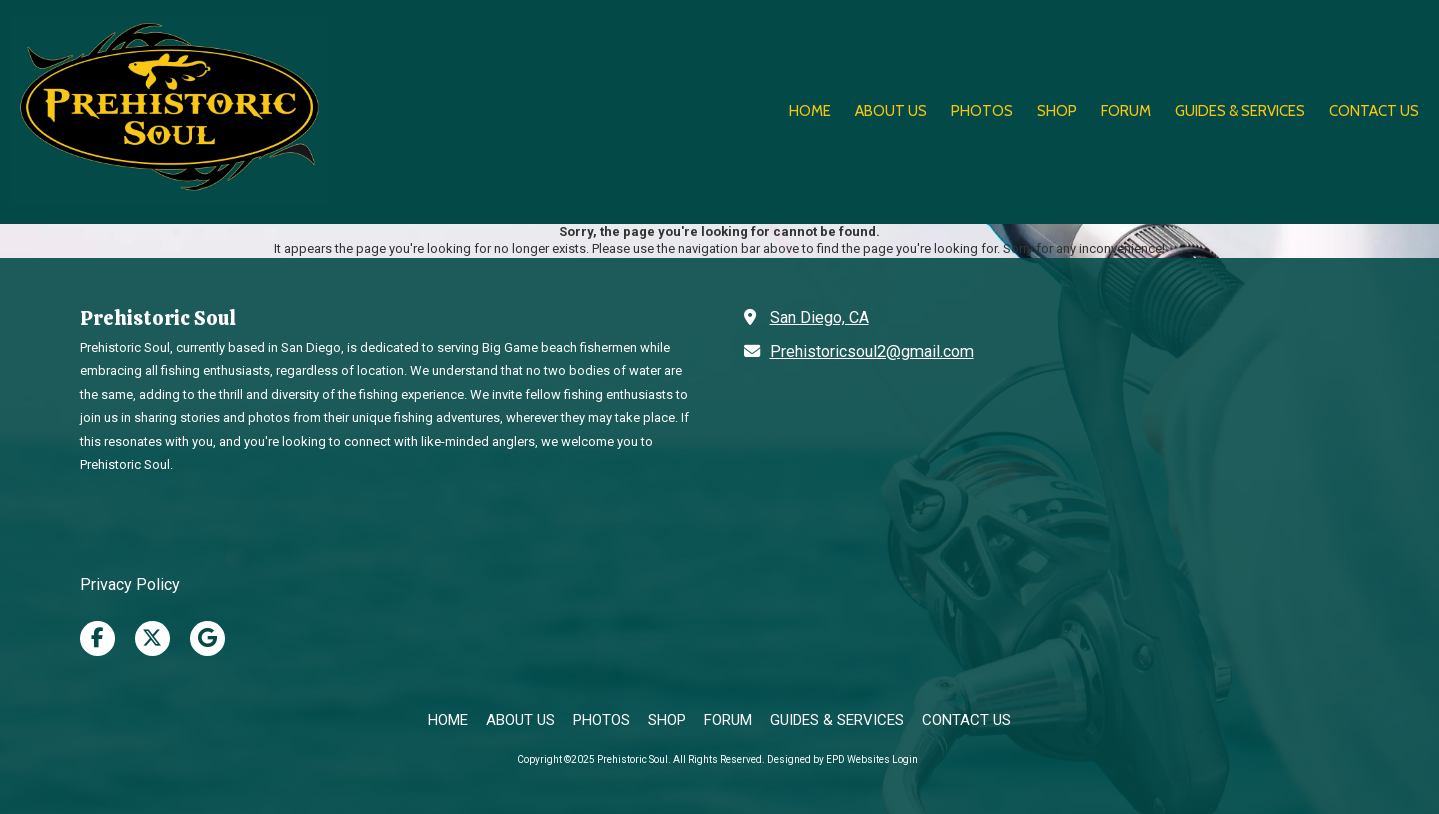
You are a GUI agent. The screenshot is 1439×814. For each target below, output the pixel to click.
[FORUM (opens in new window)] (1126, 112)
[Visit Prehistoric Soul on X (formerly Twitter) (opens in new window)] (152, 638)
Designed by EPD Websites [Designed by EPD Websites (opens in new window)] (828, 759)
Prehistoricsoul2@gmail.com (872, 351)
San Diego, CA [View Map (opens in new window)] (819, 317)
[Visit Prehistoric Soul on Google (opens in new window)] (207, 638)
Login (905, 759)
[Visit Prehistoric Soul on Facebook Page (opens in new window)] (97, 638)
